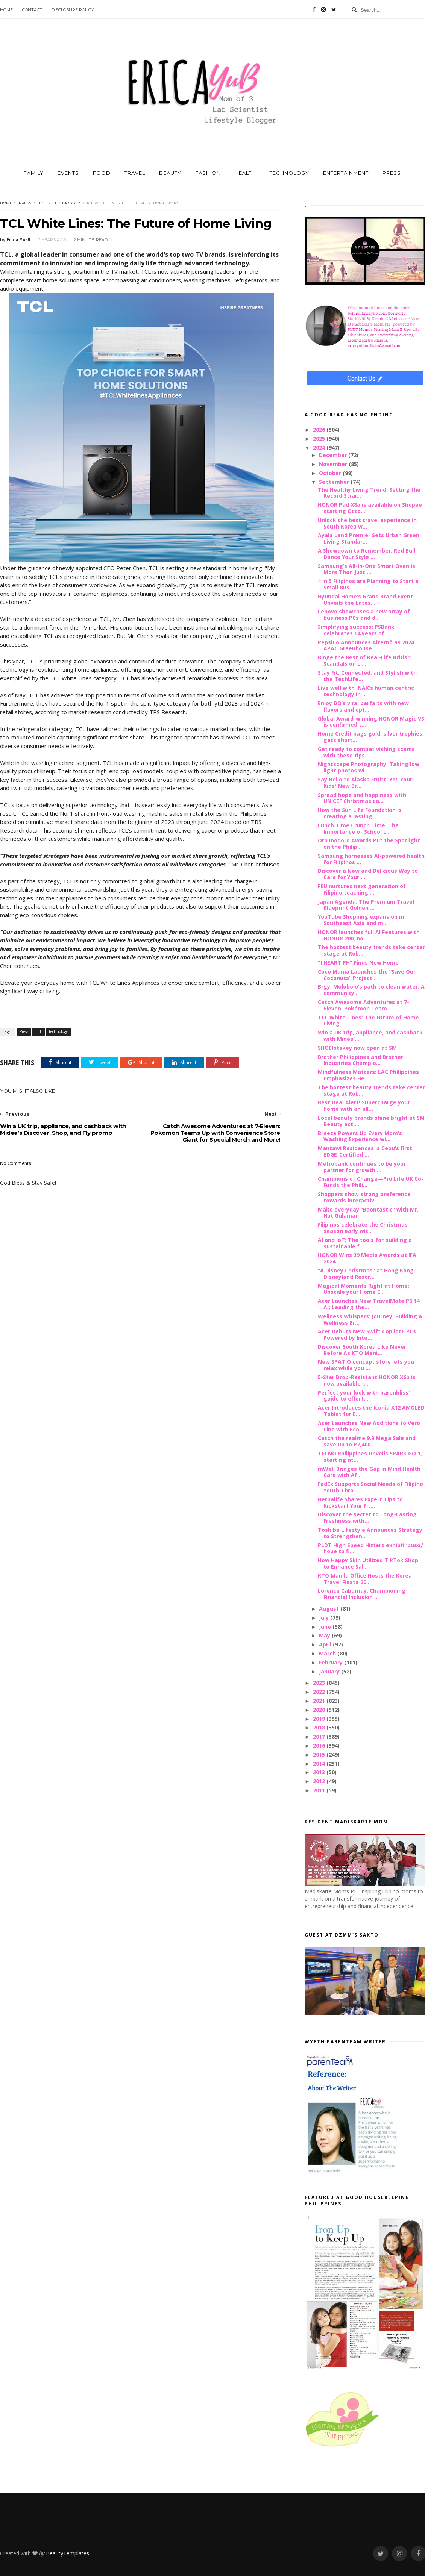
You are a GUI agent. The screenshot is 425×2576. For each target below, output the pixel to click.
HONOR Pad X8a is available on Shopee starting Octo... (370, 508)
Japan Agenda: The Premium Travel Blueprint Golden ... (366, 905)
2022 (319, 1691)
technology (66, 203)
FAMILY (34, 173)
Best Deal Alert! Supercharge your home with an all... (364, 1105)
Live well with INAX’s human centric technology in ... (366, 691)
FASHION (208, 173)
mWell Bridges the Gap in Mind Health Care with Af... (369, 1472)
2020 (319, 1709)
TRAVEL (134, 173)
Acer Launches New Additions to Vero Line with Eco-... (369, 1426)
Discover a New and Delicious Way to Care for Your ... (368, 874)
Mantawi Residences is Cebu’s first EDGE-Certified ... (365, 1151)
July (324, 1617)
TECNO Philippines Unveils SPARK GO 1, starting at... (370, 1456)
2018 (319, 1727)
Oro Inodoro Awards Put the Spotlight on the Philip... (369, 843)
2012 (319, 1781)
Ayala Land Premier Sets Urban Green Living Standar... (368, 538)
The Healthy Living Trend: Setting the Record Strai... (369, 493)
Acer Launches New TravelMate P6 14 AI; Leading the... (369, 1304)
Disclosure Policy (73, 9)
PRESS (391, 173)
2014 (319, 1763)
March (328, 1653)
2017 (319, 1736)
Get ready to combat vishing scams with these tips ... (366, 752)
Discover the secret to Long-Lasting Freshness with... (367, 1517)
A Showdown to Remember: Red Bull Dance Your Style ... (366, 553)
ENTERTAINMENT (346, 173)
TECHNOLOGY (289, 173)
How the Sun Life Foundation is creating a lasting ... (360, 813)
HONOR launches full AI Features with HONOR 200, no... (369, 935)
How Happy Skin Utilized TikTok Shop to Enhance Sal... (368, 1563)
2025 (319, 438)
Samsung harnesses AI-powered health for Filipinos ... (371, 859)
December (333, 455)
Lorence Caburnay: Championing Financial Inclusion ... (361, 1594)
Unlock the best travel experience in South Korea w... (367, 523)
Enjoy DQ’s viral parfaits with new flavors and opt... (363, 706)
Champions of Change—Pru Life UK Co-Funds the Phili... (370, 1182)
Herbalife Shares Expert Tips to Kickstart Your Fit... (360, 1502)
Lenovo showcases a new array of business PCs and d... (364, 614)
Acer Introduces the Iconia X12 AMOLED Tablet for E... (371, 1410)
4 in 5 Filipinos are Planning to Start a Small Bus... (368, 584)
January (330, 1671)
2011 (319, 1790)
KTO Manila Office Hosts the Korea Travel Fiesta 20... (365, 1579)
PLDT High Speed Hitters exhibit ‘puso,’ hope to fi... (370, 1548)
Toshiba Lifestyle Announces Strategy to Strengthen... (370, 1533)
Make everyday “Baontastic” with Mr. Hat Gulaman (368, 1212)
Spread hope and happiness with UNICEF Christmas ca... (362, 798)
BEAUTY (170, 173)
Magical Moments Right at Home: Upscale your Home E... (363, 1289)
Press (25, 203)
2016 (319, 1745)
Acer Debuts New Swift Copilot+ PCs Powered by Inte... (367, 1334)
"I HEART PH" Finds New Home (358, 962)
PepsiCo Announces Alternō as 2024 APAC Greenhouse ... (366, 645)
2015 (319, 1754)
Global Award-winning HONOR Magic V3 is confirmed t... (371, 721)
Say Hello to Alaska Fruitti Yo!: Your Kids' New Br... (365, 782)
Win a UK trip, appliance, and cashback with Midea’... (370, 1035)
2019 (319, 1718)
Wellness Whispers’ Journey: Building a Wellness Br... (370, 1319)
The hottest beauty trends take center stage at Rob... (371, 950)
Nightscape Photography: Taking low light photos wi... (368, 767)
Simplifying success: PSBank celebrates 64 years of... (356, 630)
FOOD (102, 173)
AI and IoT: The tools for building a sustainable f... (365, 1243)
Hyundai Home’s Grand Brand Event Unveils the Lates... (365, 599)
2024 (319, 447)
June (325, 1626)
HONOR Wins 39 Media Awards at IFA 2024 (367, 1258)
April (326, 1644)
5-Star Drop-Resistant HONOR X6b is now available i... (367, 1380)
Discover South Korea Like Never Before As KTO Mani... (362, 1350)
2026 (319, 429)
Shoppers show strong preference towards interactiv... (364, 1197)
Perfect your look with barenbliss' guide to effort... (364, 1395)
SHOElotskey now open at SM (357, 1047)
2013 (319, 1772)
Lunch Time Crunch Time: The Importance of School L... (358, 828)
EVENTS (68, 173)
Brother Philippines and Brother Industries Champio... (360, 1060)
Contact (32, 9)
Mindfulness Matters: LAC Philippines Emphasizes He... (368, 1075)
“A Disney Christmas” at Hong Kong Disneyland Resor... (366, 1273)
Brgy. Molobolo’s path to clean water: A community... (371, 989)
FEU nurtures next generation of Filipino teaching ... (362, 889)
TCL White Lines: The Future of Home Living (368, 1020)
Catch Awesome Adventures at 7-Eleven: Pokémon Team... (363, 1005)
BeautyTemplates (67, 2553)
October (331, 473)
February (331, 1662)
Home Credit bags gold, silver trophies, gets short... (371, 737)
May (325, 1635)
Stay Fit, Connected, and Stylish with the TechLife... (367, 676)
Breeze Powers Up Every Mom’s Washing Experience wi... (360, 1136)
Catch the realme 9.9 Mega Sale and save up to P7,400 (367, 1441)
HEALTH (245, 173)
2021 (319, 1700)
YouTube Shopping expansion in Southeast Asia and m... (361, 920)
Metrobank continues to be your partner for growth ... (362, 1167)
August (329, 1608)
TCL (42, 203)
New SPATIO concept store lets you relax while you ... (366, 1365)
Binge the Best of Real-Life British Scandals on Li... (364, 660)
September (335, 481)
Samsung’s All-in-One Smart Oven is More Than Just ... (366, 569)
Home (6, 9)
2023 (319, 1682)
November (334, 464)
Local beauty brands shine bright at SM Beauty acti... (371, 1121)
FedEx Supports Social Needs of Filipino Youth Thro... (370, 1487)
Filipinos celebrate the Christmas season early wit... (363, 1227)
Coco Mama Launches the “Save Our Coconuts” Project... (367, 974)
